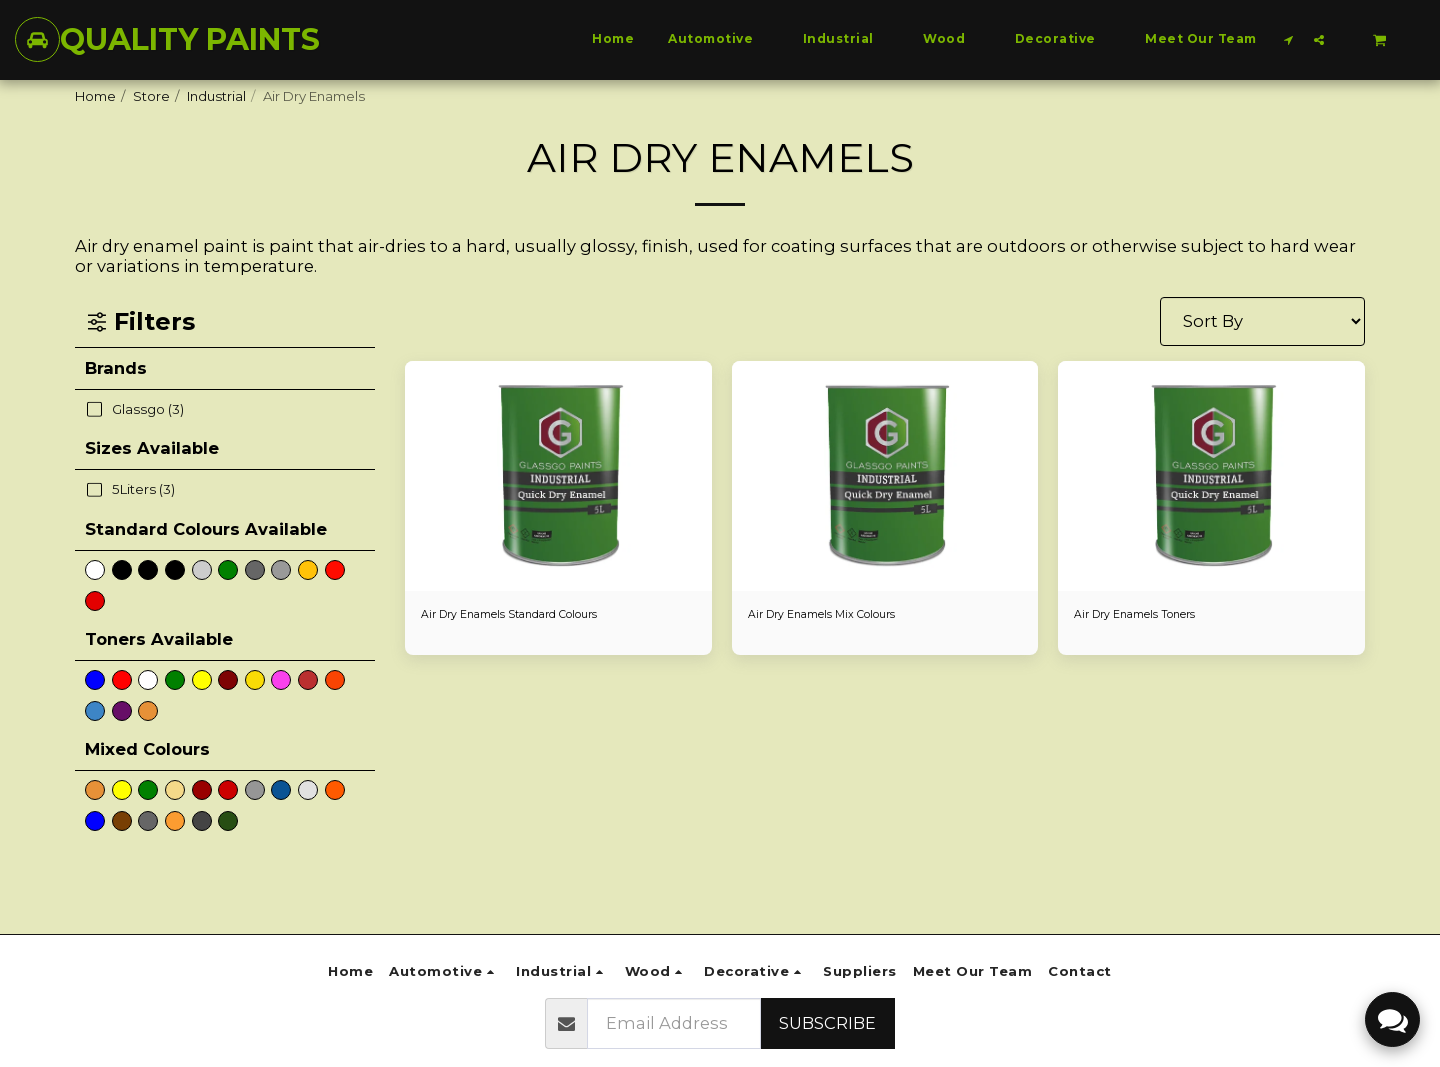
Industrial (216, 96)
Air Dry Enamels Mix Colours (838, 616)
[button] (1289, 39)
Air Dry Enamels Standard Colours (531, 616)
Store (151, 96)
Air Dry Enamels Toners (1148, 616)
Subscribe (827, 1023)
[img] (558, 476)
